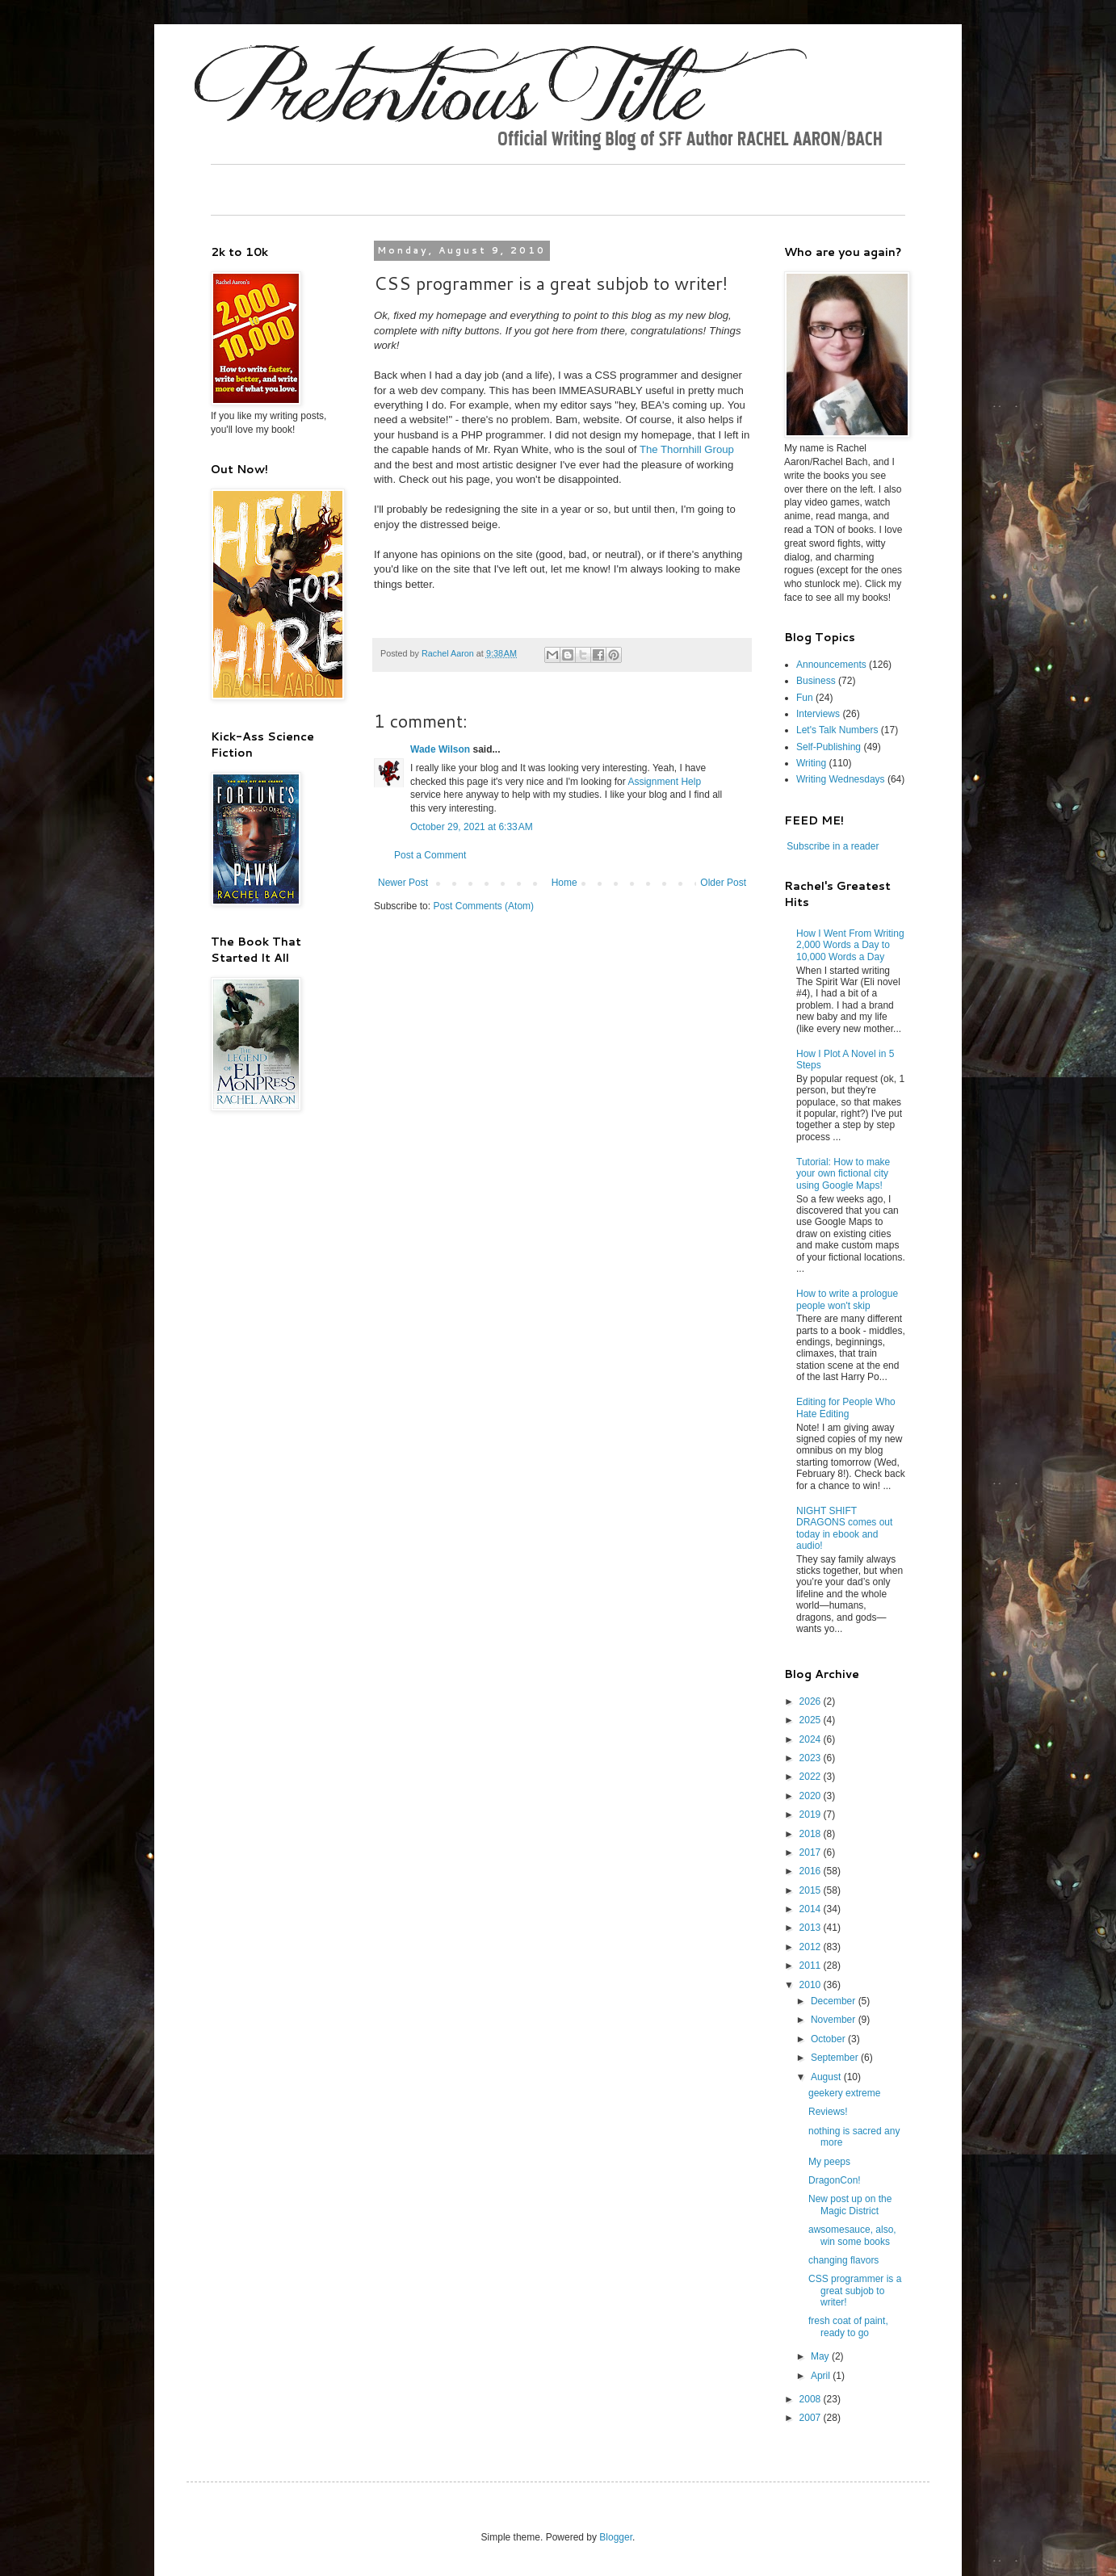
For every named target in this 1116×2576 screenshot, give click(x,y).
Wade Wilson (440, 749)
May (821, 2356)
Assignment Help (664, 781)
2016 (811, 1871)
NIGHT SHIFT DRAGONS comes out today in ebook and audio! (844, 1528)
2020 (811, 1796)
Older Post (723, 882)
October (829, 2039)
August (827, 2077)
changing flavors (843, 2260)
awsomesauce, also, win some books (852, 2235)
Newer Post (403, 882)
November (834, 2019)
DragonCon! (834, 2180)
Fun (804, 697)
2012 (811, 1947)
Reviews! (828, 2111)
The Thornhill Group (687, 449)
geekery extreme (844, 2093)
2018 (811, 1834)
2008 (811, 2399)
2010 (811, 1985)
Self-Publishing (828, 747)
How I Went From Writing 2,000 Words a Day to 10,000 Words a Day (850, 945)
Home (564, 882)
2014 (811, 1909)
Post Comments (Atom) (483, 906)
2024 (811, 1739)
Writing (811, 763)
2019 (811, 1814)
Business (816, 680)
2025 (811, 1720)
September (836, 2057)
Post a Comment (430, 855)
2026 (811, 1701)
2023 (811, 1758)
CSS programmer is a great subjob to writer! (854, 2290)
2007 (811, 2417)
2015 (811, 1890)
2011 (811, 1965)
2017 (811, 1852)
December (834, 2001)
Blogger (615, 2537)
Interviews (818, 714)
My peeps (829, 2161)
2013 (811, 1927)
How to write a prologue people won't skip (847, 1299)
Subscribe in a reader (833, 846)
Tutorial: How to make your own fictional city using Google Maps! (843, 1173)
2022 (811, 1776)
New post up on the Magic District (850, 2204)
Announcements (831, 664)
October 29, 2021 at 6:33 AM (471, 827)
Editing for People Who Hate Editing (846, 1407)
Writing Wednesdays (840, 779)
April (822, 2375)
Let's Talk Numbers (837, 730)
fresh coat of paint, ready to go (848, 2326)
